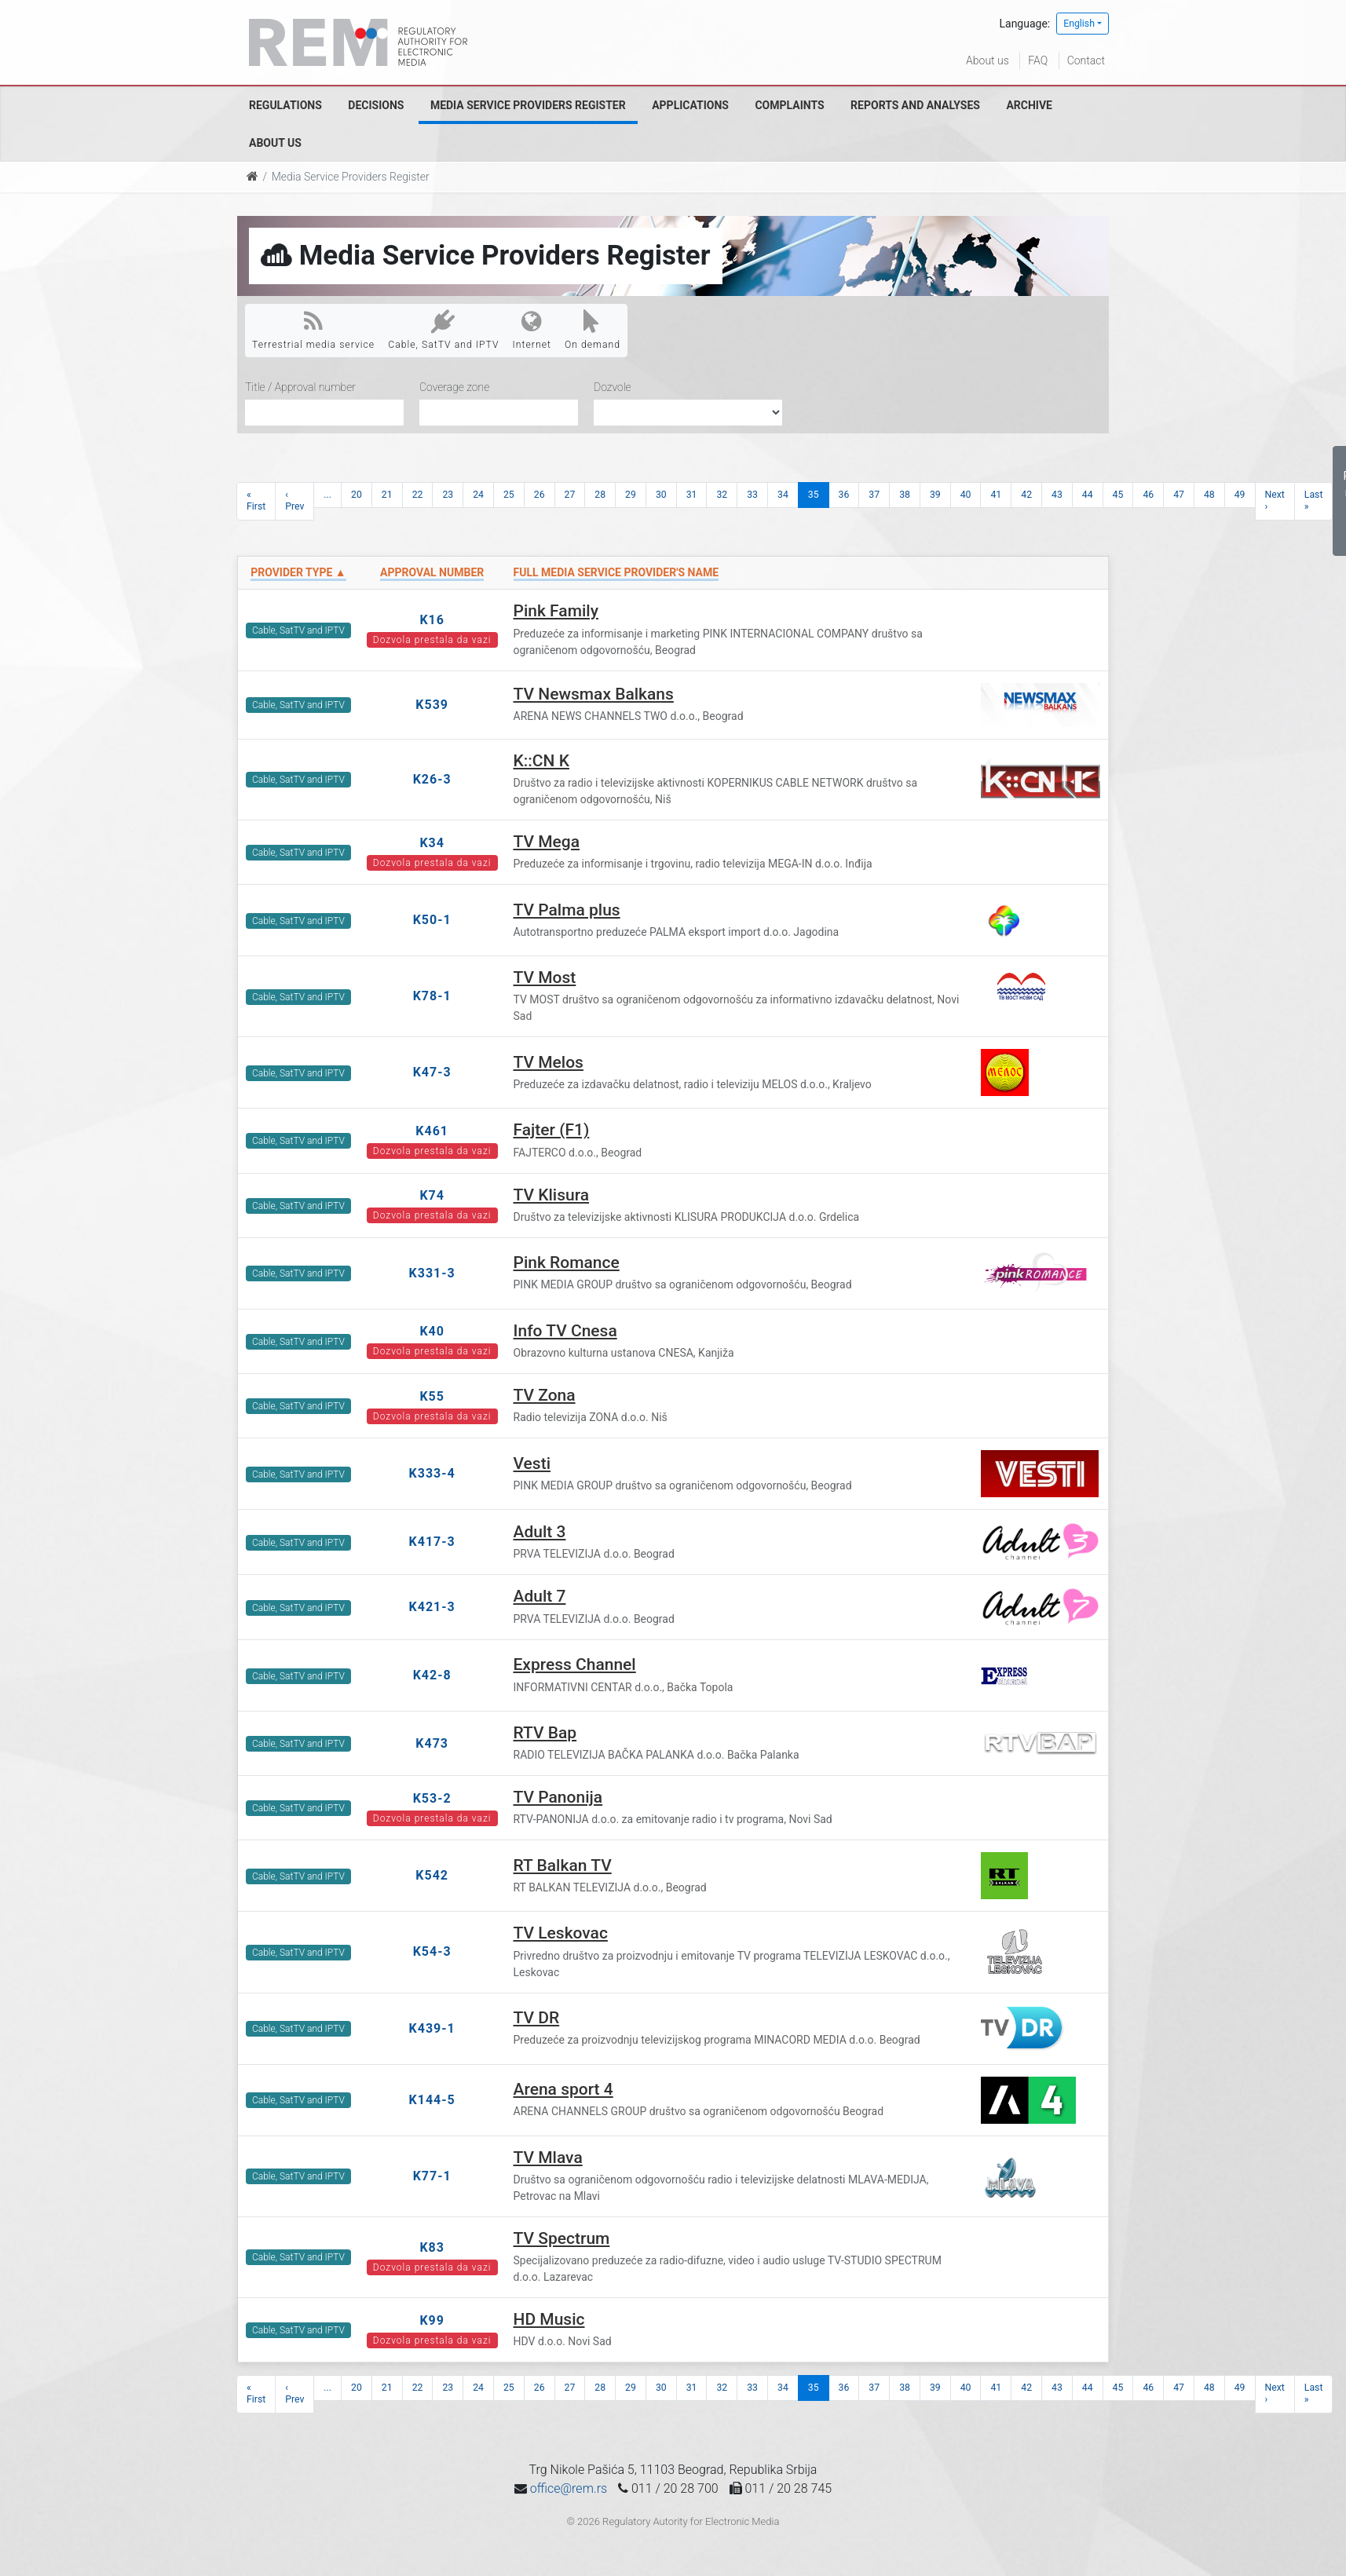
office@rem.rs (568, 2488)
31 (691, 494)
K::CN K (541, 760)
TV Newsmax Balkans (594, 694)
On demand (592, 329)
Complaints (789, 105)
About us (987, 60)
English (1079, 23)
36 (844, 494)
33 (752, 494)
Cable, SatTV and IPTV (443, 329)
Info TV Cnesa (565, 1330)
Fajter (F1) (552, 1129)
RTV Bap (545, 1732)
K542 (431, 1875)
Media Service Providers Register (528, 105)
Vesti (532, 1463)
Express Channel (575, 1664)
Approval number (432, 572)
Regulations (285, 105)
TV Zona (545, 1395)
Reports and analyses (915, 105)
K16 (431, 619)
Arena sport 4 (563, 2089)
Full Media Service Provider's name (616, 572)
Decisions (376, 105)
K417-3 (432, 1541)
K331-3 (432, 1273)
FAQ (1038, 60)
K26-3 (432, 779)
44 (1087, 494)
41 (995, 494)
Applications (690, 105)
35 (813, 494)
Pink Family (556, 610)
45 (1118, 494)
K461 (431, 1131)
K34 (431, 842)
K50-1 (432, 919)
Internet (532, 329)
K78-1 (432, 995)
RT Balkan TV (563, 1865)
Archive (1029, 105)
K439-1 (432, 2028)
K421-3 (432, 1606)
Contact (1086, 60)
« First (256, 500)
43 (1057, 494)
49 (1239, 494)
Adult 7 (540, 1596)
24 (478, 494)
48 (1209, 494)
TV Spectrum (562, 2238)
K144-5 (432, 2099)
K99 (431, 2320)
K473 (431, 1743)
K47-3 (432, 1072)
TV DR (537, 2017)
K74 (431, 1195)
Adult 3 (540, 1531)
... (327, 494)
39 (935, 494)
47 (1178, 494)
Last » (1313, 500)
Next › (1275, 500)
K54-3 (432, 1951)
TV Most (545, 977)
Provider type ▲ (298, 572)
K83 (431, 2247)
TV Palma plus (567, 910)
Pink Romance (567, 1262)
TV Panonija (558, 1797)
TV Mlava (548, 2157)
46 (1148, 494)
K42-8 (432, 1675)
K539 (431, 704)
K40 (431, 1331)
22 (417, 494)
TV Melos (548, 1062)
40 (965, 494)
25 (508, 494)
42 (1026, 494)
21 (387, 494)
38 (904, 494)
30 (661, 494)
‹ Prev (294, 500)
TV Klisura (552, 1195)
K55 (431, 1396)
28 (599, 494)
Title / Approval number (300, 387)
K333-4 (432, 1473)
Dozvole (612, 387)
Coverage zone (454, 387)
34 (782, 494)
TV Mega (547, 841)
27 (570, 494)
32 (721, 494)
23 (447, 494)
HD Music (549, 2319)
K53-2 (432, 1798)
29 (630, 494)
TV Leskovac (561, 1933)
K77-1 (432, 2176)
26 (539, 494)
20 (356, 494)
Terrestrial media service (313, 329)
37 (874, 494)
